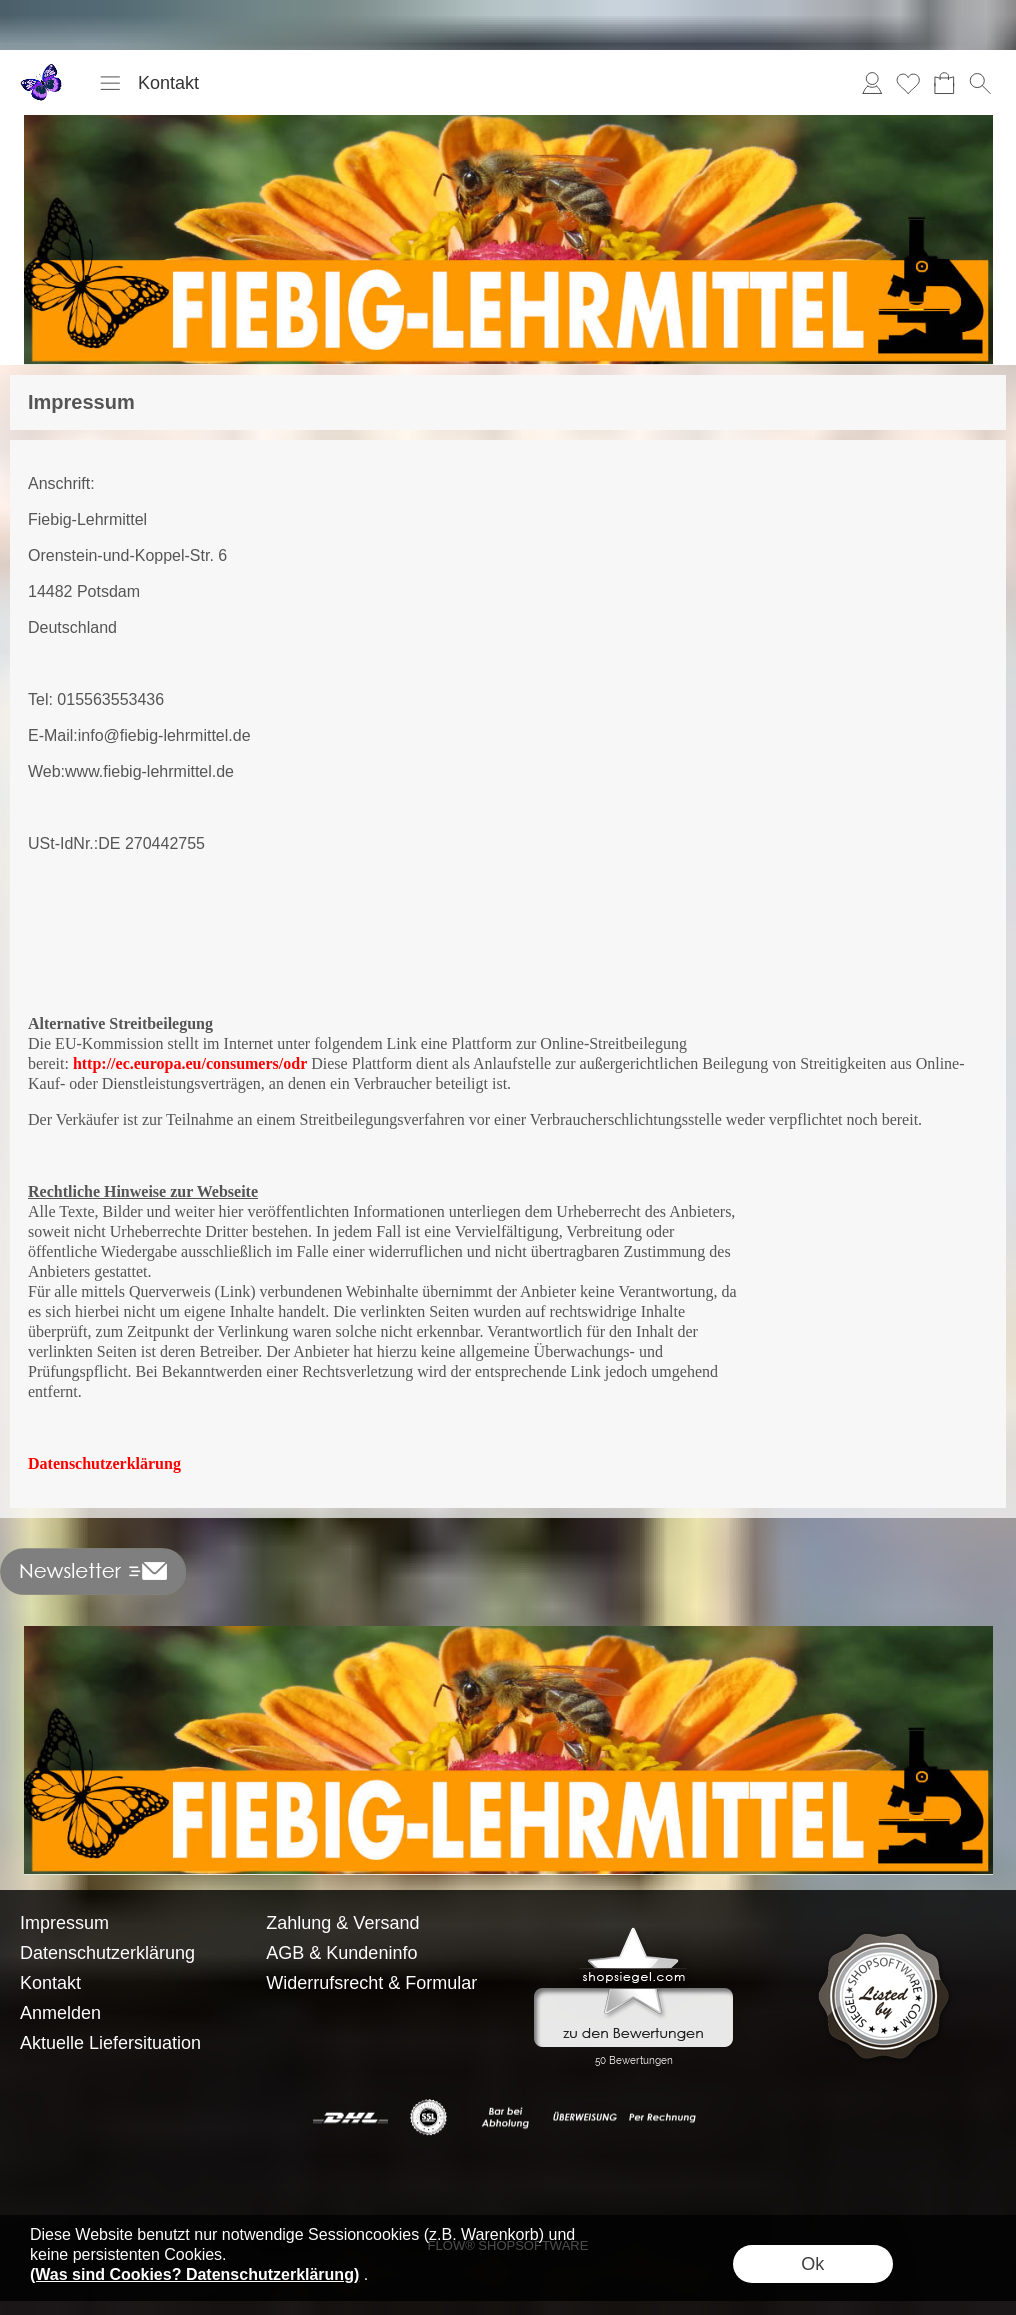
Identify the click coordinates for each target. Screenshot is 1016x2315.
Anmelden (872, 83)
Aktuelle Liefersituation (110, 2043)
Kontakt (168, 83)
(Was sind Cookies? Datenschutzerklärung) (194, 2274)
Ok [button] (812, 2264)
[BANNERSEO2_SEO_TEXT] (508, 1634)
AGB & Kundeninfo (341, 1953)
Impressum (64, 1923)
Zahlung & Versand (342, 1923)
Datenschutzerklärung (104, 1463)
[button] (110, 83)
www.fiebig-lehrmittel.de (149, 771)
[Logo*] (42, 71)
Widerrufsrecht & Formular (371, 1983)
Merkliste (908, 83)
